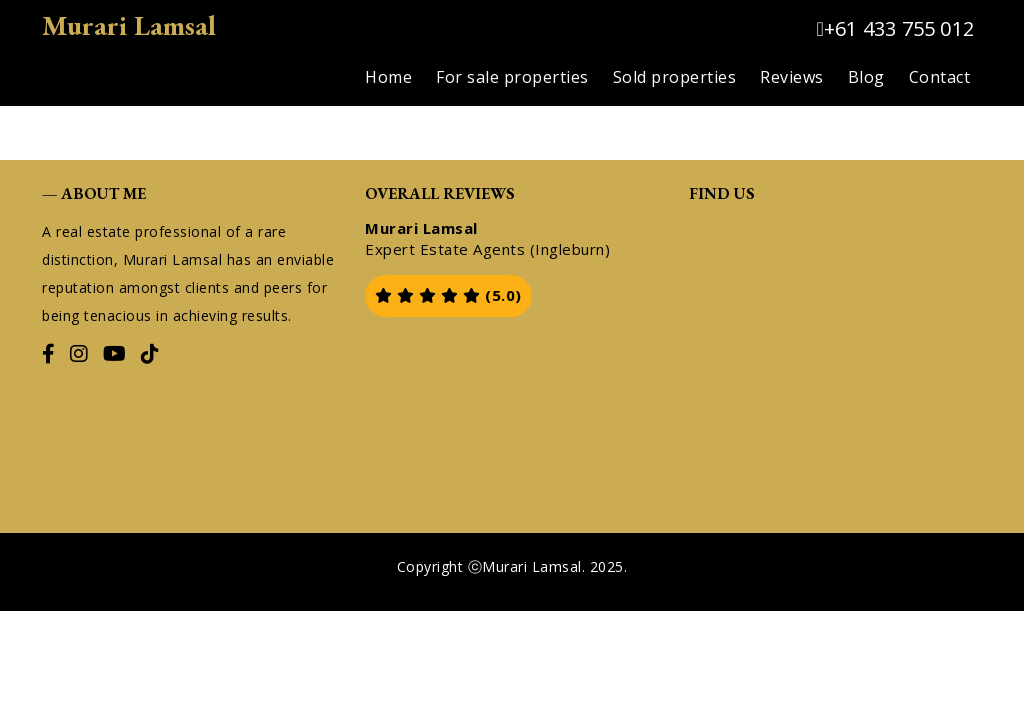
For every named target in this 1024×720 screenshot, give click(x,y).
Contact (940, 77)
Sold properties (675, 77)
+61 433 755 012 (895, 28)
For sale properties (512, 77)
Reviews (792, 77)
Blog (866, 77)
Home (388, 77)
